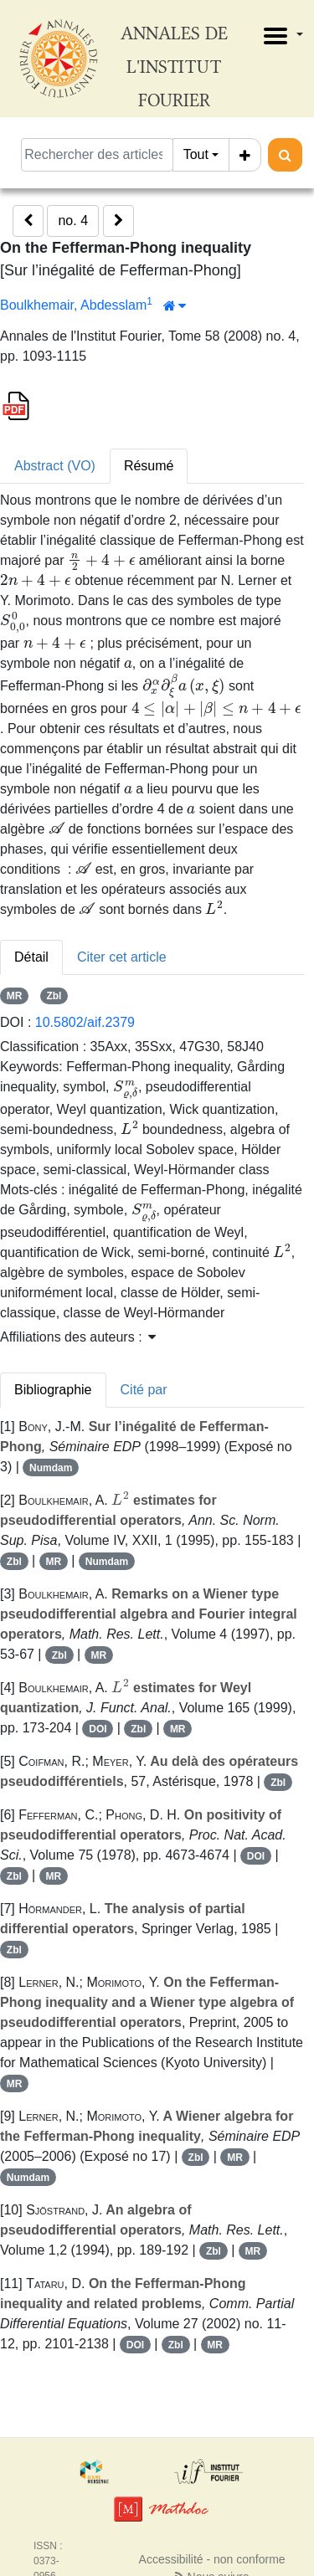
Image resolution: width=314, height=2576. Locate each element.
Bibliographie (53, 1390)
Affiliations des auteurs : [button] (78, 1337)
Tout (195, 154)
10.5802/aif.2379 (85, 1022)
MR (15, 996)
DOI (97, 1729)
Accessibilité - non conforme (212, 2559)
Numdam (50, 1468)
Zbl (53, 996)
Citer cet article (122, 957)
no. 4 (73, 220)
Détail (31, 957)
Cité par (144, 1390)
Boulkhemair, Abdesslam (73, 305)
